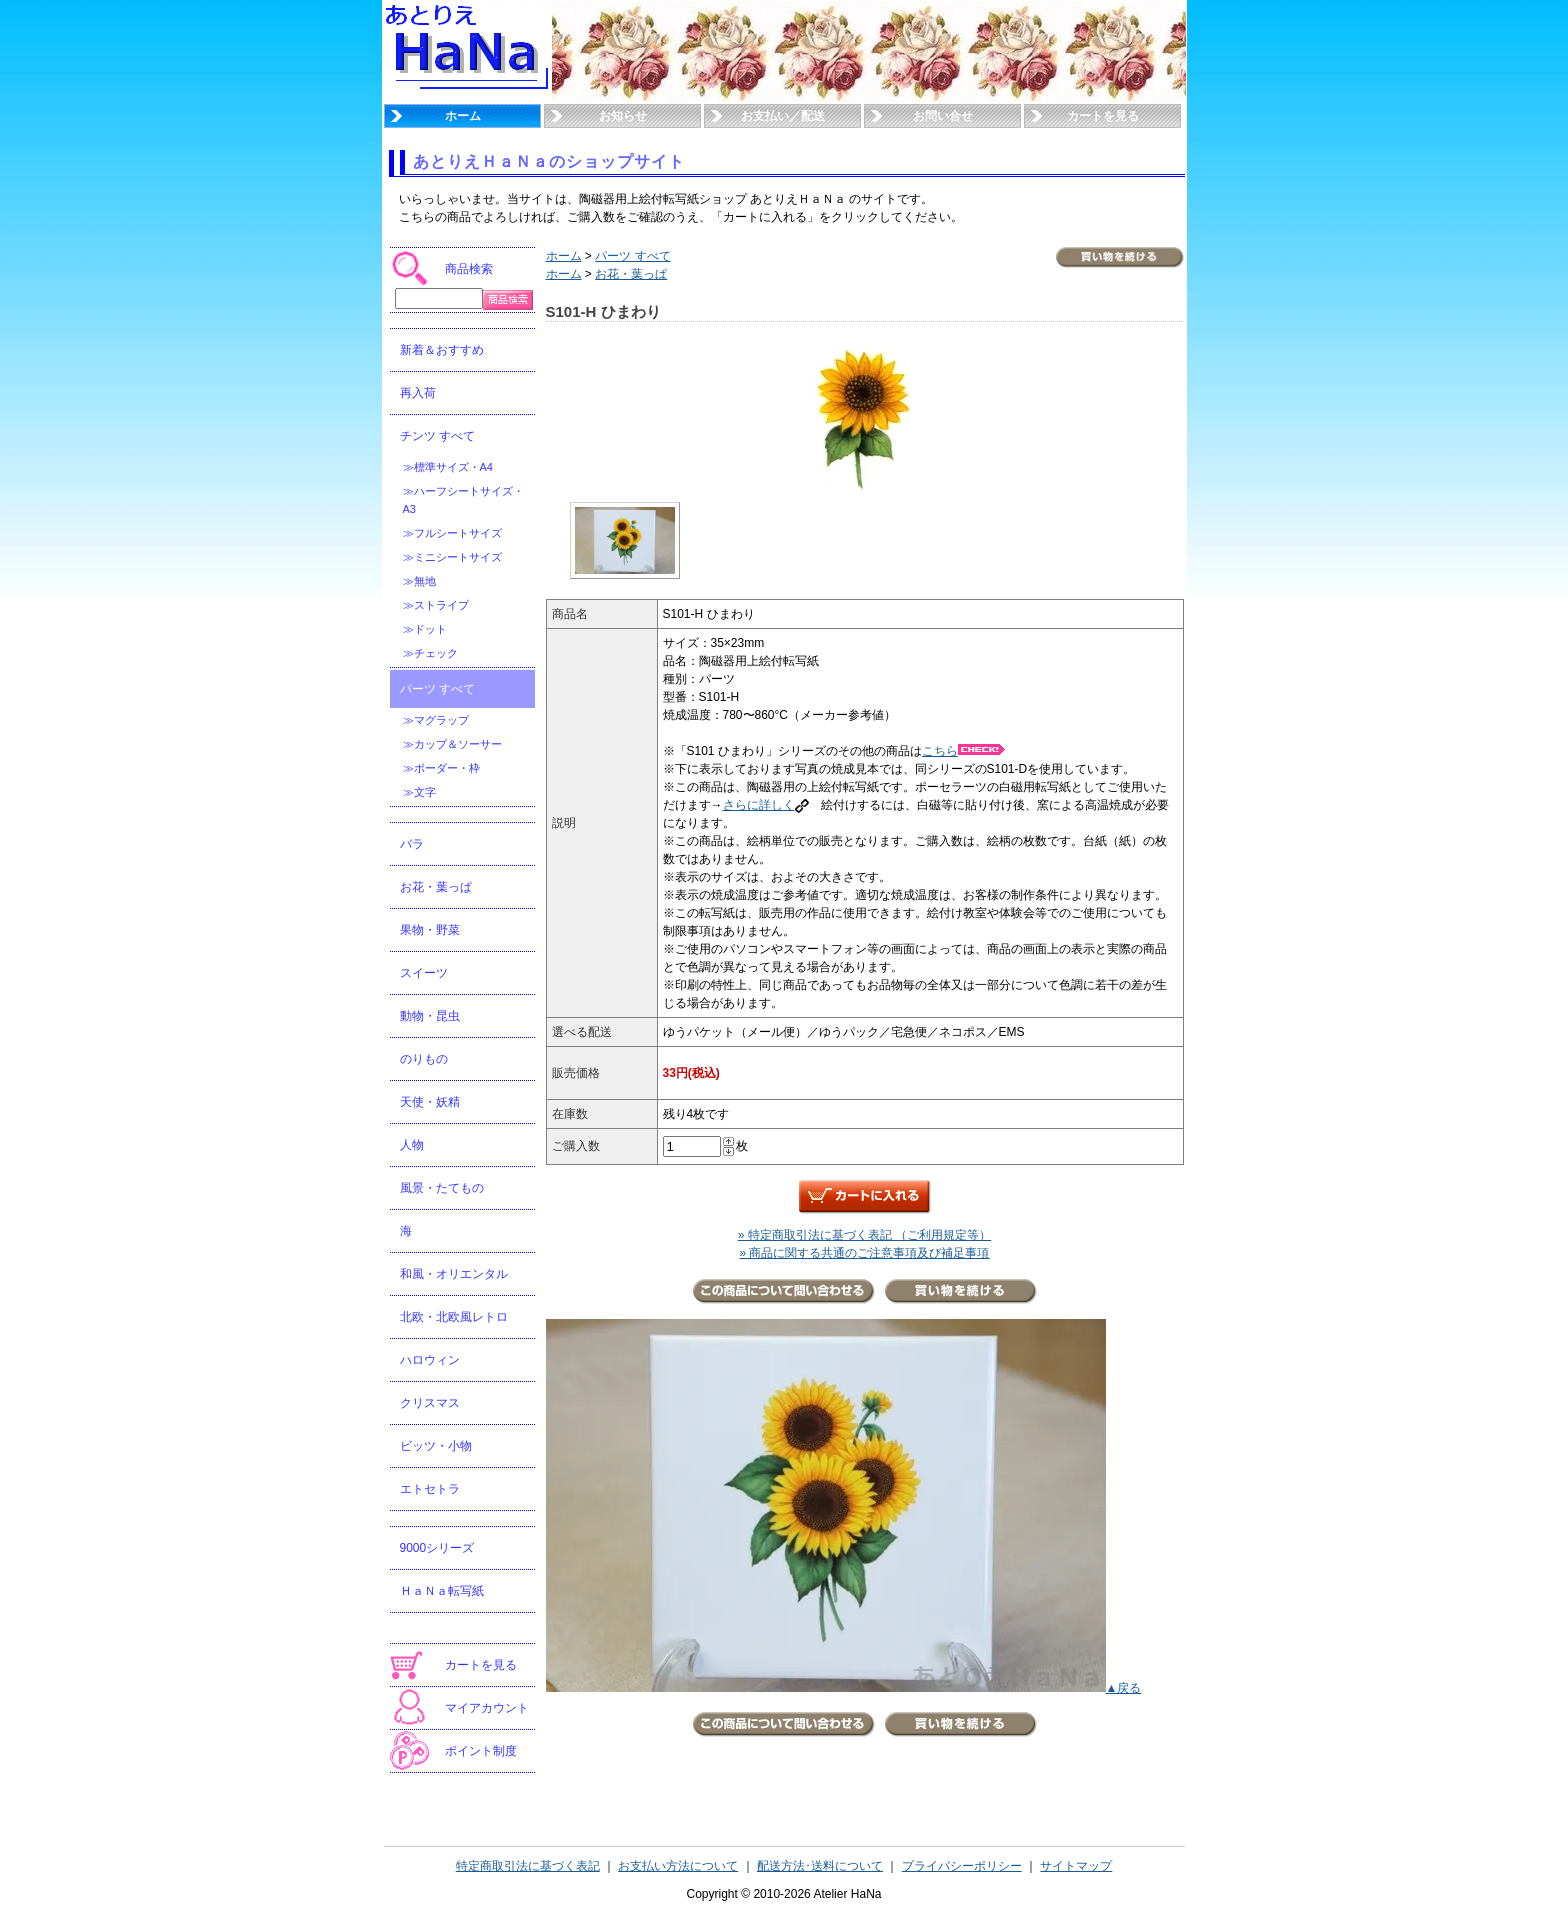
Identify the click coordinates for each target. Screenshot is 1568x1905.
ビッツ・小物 (436, 1446)
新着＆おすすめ (442, 350)
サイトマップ (1076, 1866)
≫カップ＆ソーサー (452, 744)
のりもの (424, 1059)
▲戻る (1124, 1688)
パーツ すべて (437, 689)
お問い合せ (943, 116)
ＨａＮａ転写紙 (442, 1591)
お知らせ (623, 116)
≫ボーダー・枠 (441, 768)
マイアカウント (487, 1708)
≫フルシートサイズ (452, 533)
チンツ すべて (437, 436)
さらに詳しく (766, 805)
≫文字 (419, 792)
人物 (412, 1145)
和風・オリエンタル (454, 1274)
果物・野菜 (430, 930)
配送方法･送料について (820, 1866)
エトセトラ (430, 1489)
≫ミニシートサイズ (452, 557)
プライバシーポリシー (962, 1866)
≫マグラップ (436, 720)
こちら (963, 751)
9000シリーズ (437, 1548)
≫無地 (419, 581)
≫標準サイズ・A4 (448, 467)
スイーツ (424, 973)
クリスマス (430, 1403)
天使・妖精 (430, 1102)
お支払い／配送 (783, 116)
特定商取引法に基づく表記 (528, 1866)
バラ (412, 844)
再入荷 (418, 393)
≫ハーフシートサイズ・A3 (463, 500)
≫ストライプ (436, 605)
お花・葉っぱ (436, 887)
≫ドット (425, 629)
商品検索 (469, 269)
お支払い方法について (678, 1866)
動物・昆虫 (430, 1016)
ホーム (463, 116)
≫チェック (430, 653)
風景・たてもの (442, 1188)
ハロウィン (430, 1360)
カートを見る (1103, 116)
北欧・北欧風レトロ (454, 1317)
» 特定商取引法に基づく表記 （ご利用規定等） (864, 1235)
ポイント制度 (481, 1751)
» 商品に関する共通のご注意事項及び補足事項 (864, 1253)
